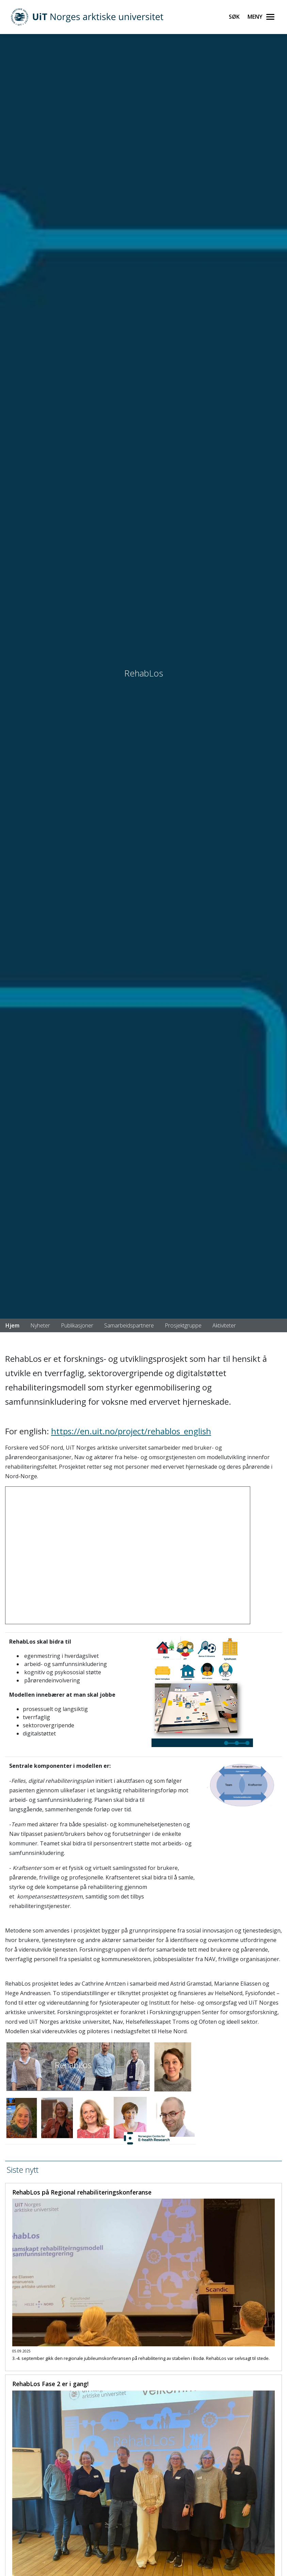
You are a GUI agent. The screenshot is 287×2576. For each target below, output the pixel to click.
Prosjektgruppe (183, 1325)
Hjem (12, 1325)
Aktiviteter (224, 1325)
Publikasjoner (77, 1325)
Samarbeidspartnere (129, 1325)
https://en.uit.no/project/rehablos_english (131, 1431)
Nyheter (40, 1325)
